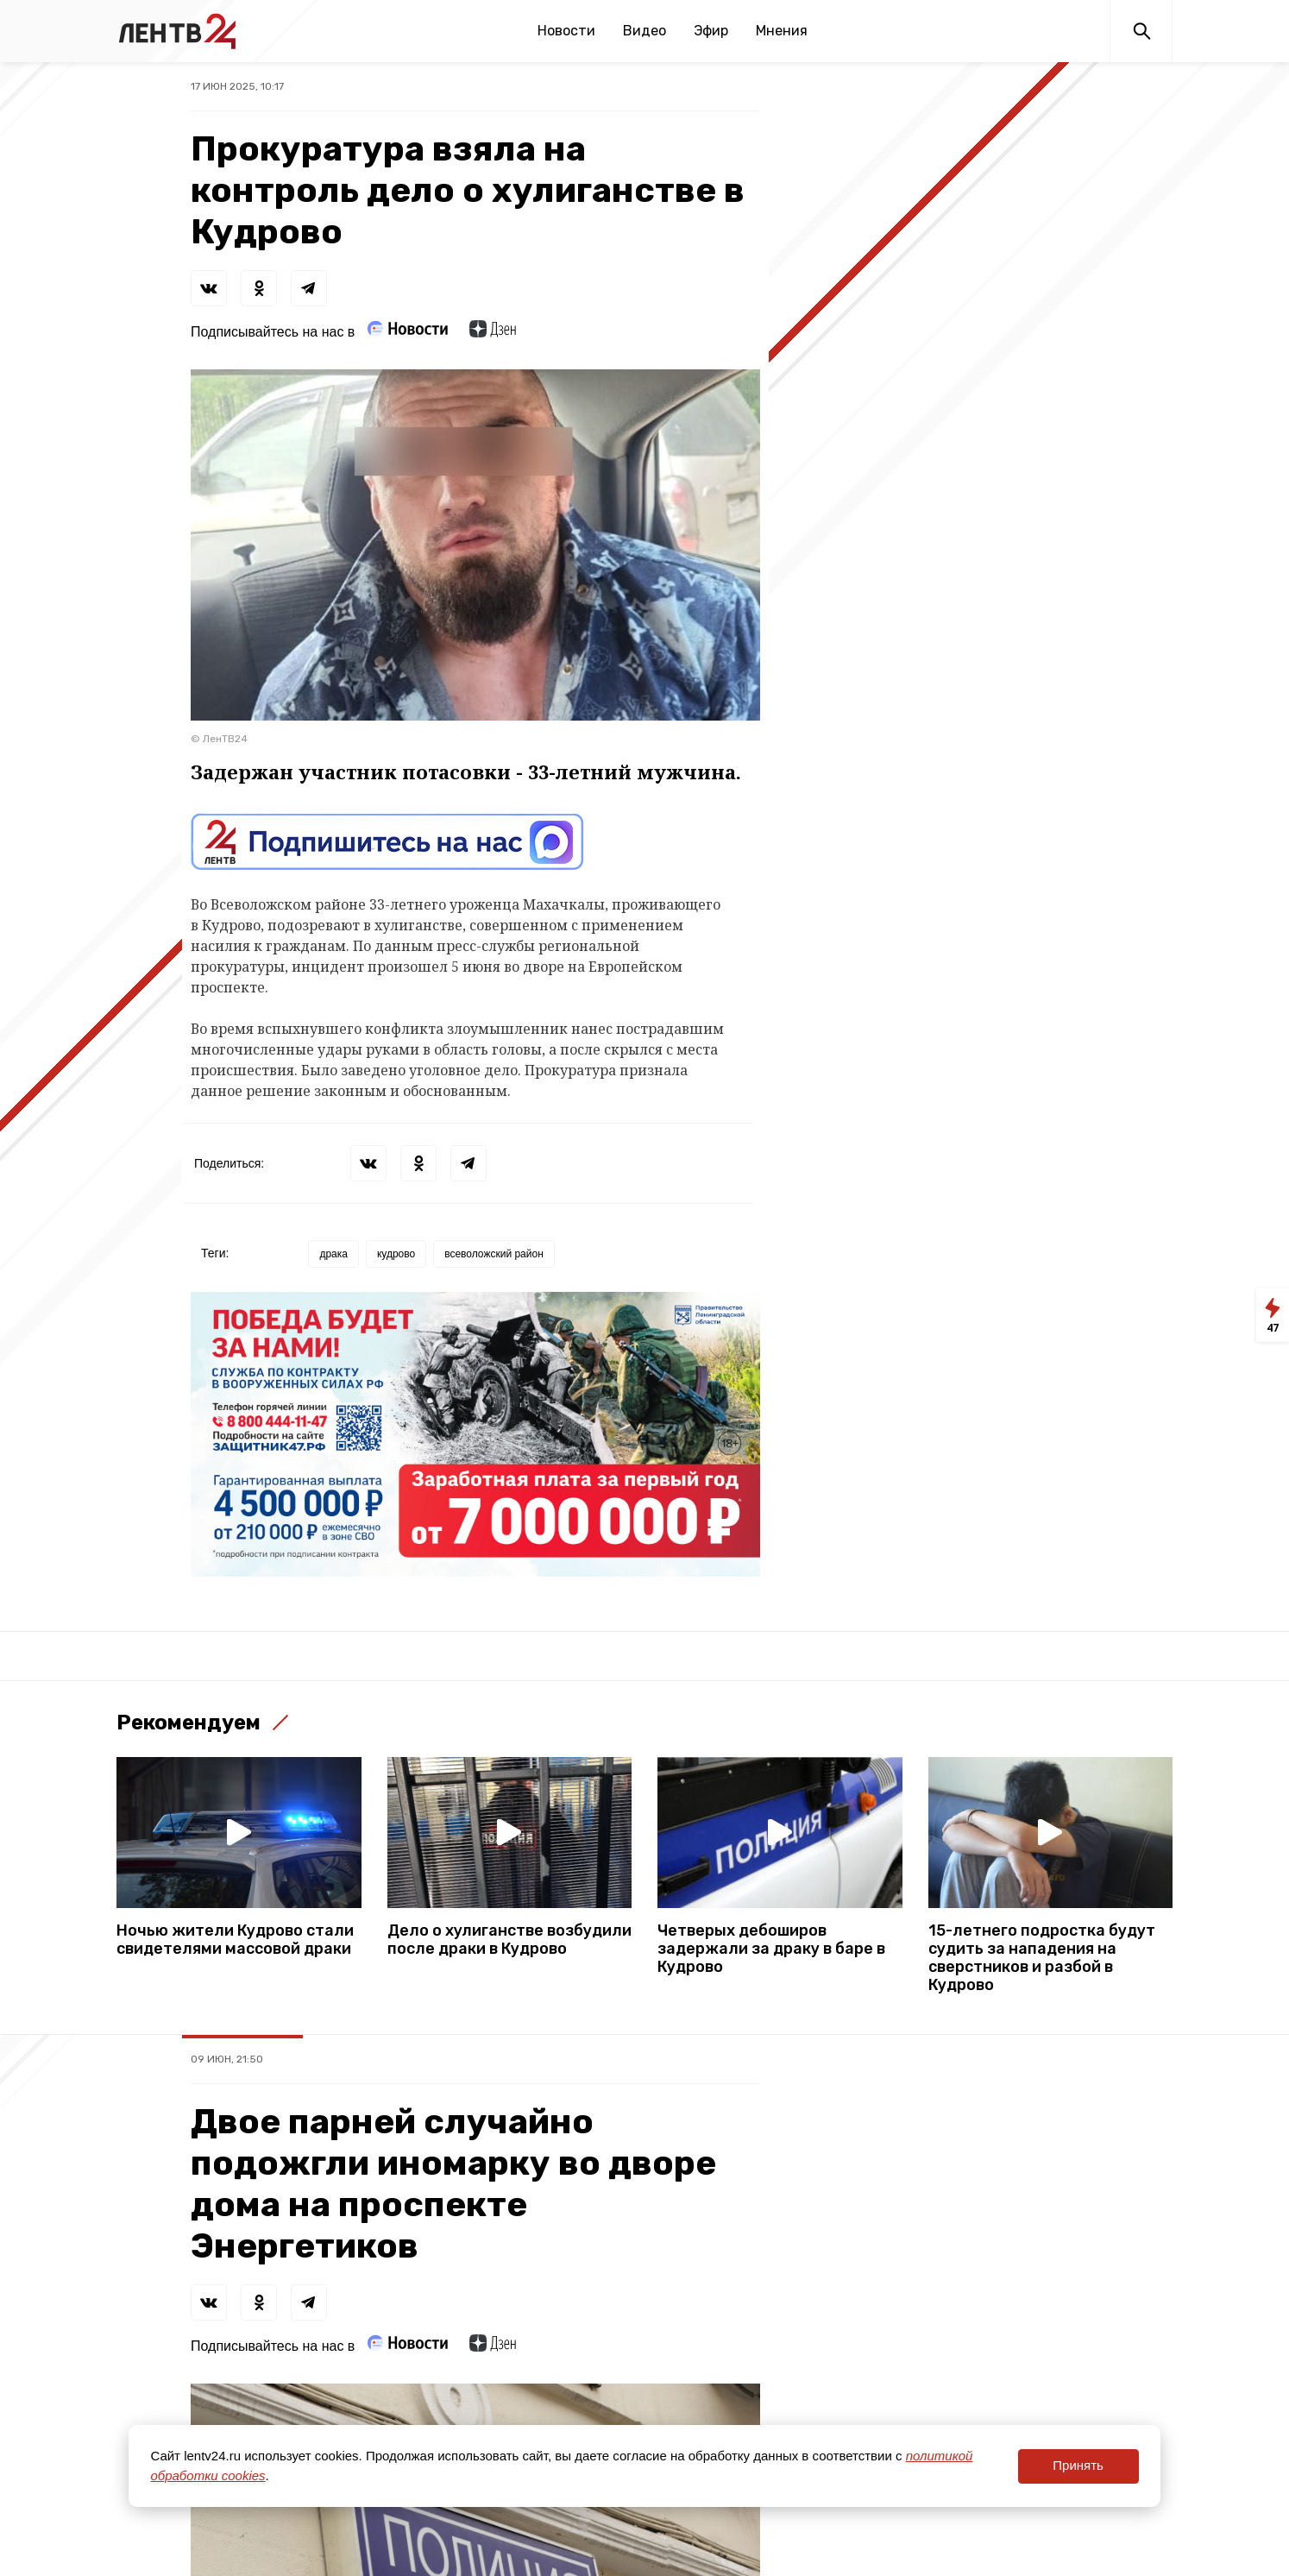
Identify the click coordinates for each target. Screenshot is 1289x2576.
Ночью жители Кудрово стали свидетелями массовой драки (235, 1940)
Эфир (711, 30)
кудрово (396, 1254)
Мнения (782, 30)
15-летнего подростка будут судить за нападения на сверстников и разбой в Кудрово (1041, 1958)
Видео (644, 30)
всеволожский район (494, 1254)
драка (333, 1254)
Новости (566, 30)
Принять (1078, 2465)
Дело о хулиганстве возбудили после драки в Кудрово (509, 1940)
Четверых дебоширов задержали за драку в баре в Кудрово (771, 1949)
